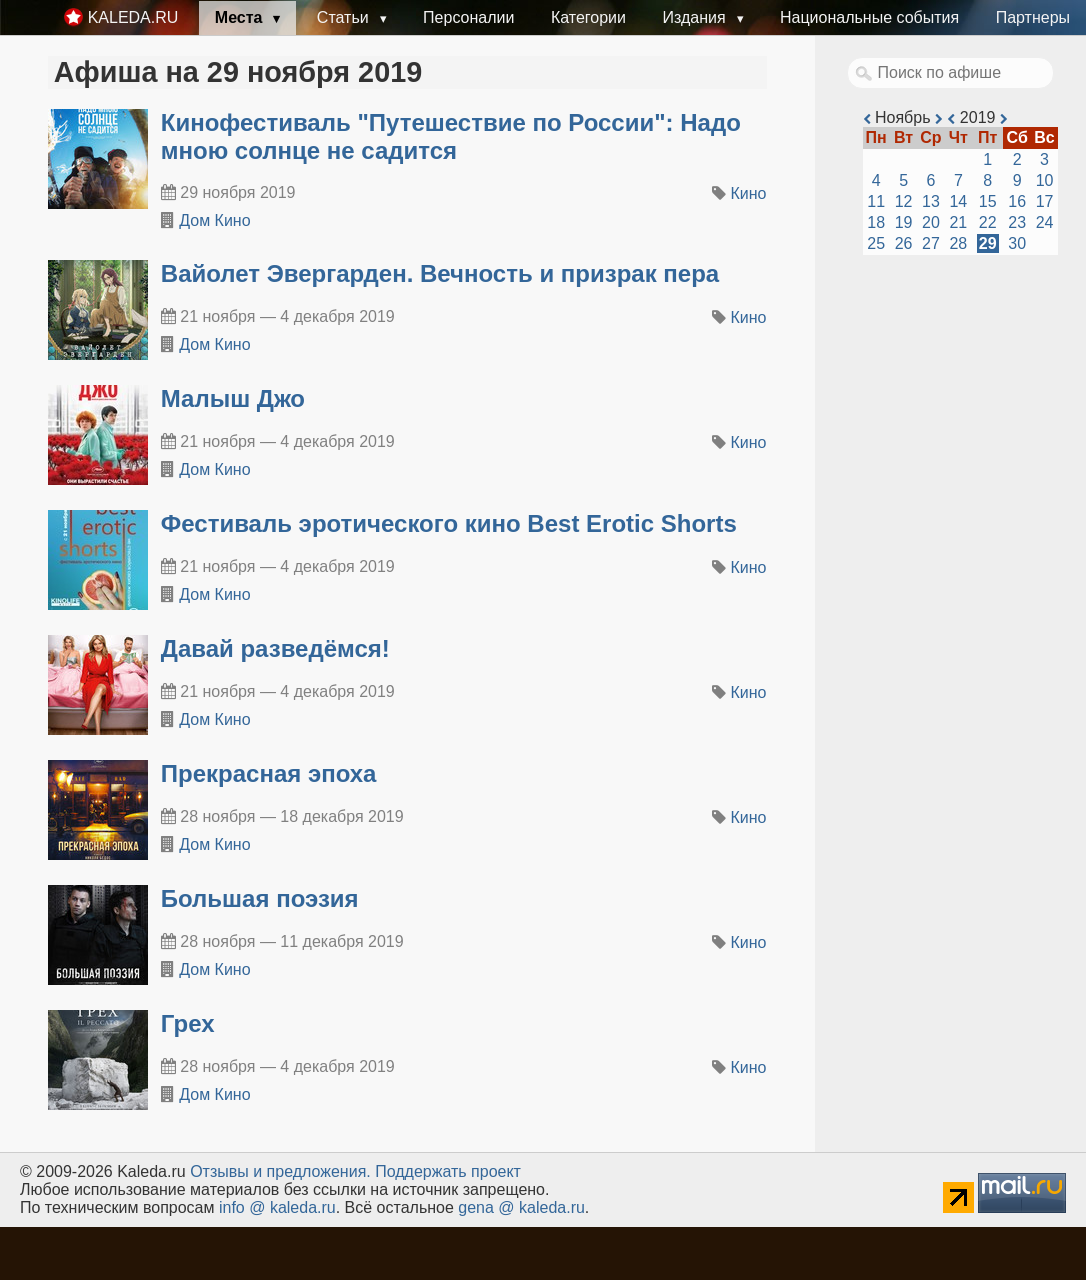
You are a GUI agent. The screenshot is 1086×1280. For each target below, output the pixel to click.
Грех (188, 1023)
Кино (749, 193)
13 (931, 201)
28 (958, 243)
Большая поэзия (260, 898)
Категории (588, 17)
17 (1045, 201)
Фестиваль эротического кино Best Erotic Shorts (449, 523)
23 (1017, 222)
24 (1045, 222)
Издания (696, 17)
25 (876, 243)
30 (1017, 243)
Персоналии (468, 17)
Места (241, 17)
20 (931, 222)
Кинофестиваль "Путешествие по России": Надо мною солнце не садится (451, 136)
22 (988, 222)
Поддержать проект (448, 1171)
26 (904, 243)
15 (988, 201)
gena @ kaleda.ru (521, 1207)
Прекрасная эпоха (269, 773)
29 (988, 243)
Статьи (345, 17)
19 (904, 222)
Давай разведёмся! (275, 648)
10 (1045, 180)
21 (958, 222)
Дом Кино (214, 220)
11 (876, 201)
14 (958, 201)
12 (904, 201)
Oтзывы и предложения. (280, 1171)
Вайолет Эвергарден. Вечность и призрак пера (440, 273)
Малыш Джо (233, 398)
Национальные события (869, 17)
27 (931, 243)
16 (1017, 201)
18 (876, 222)
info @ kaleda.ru (277, 1207)
